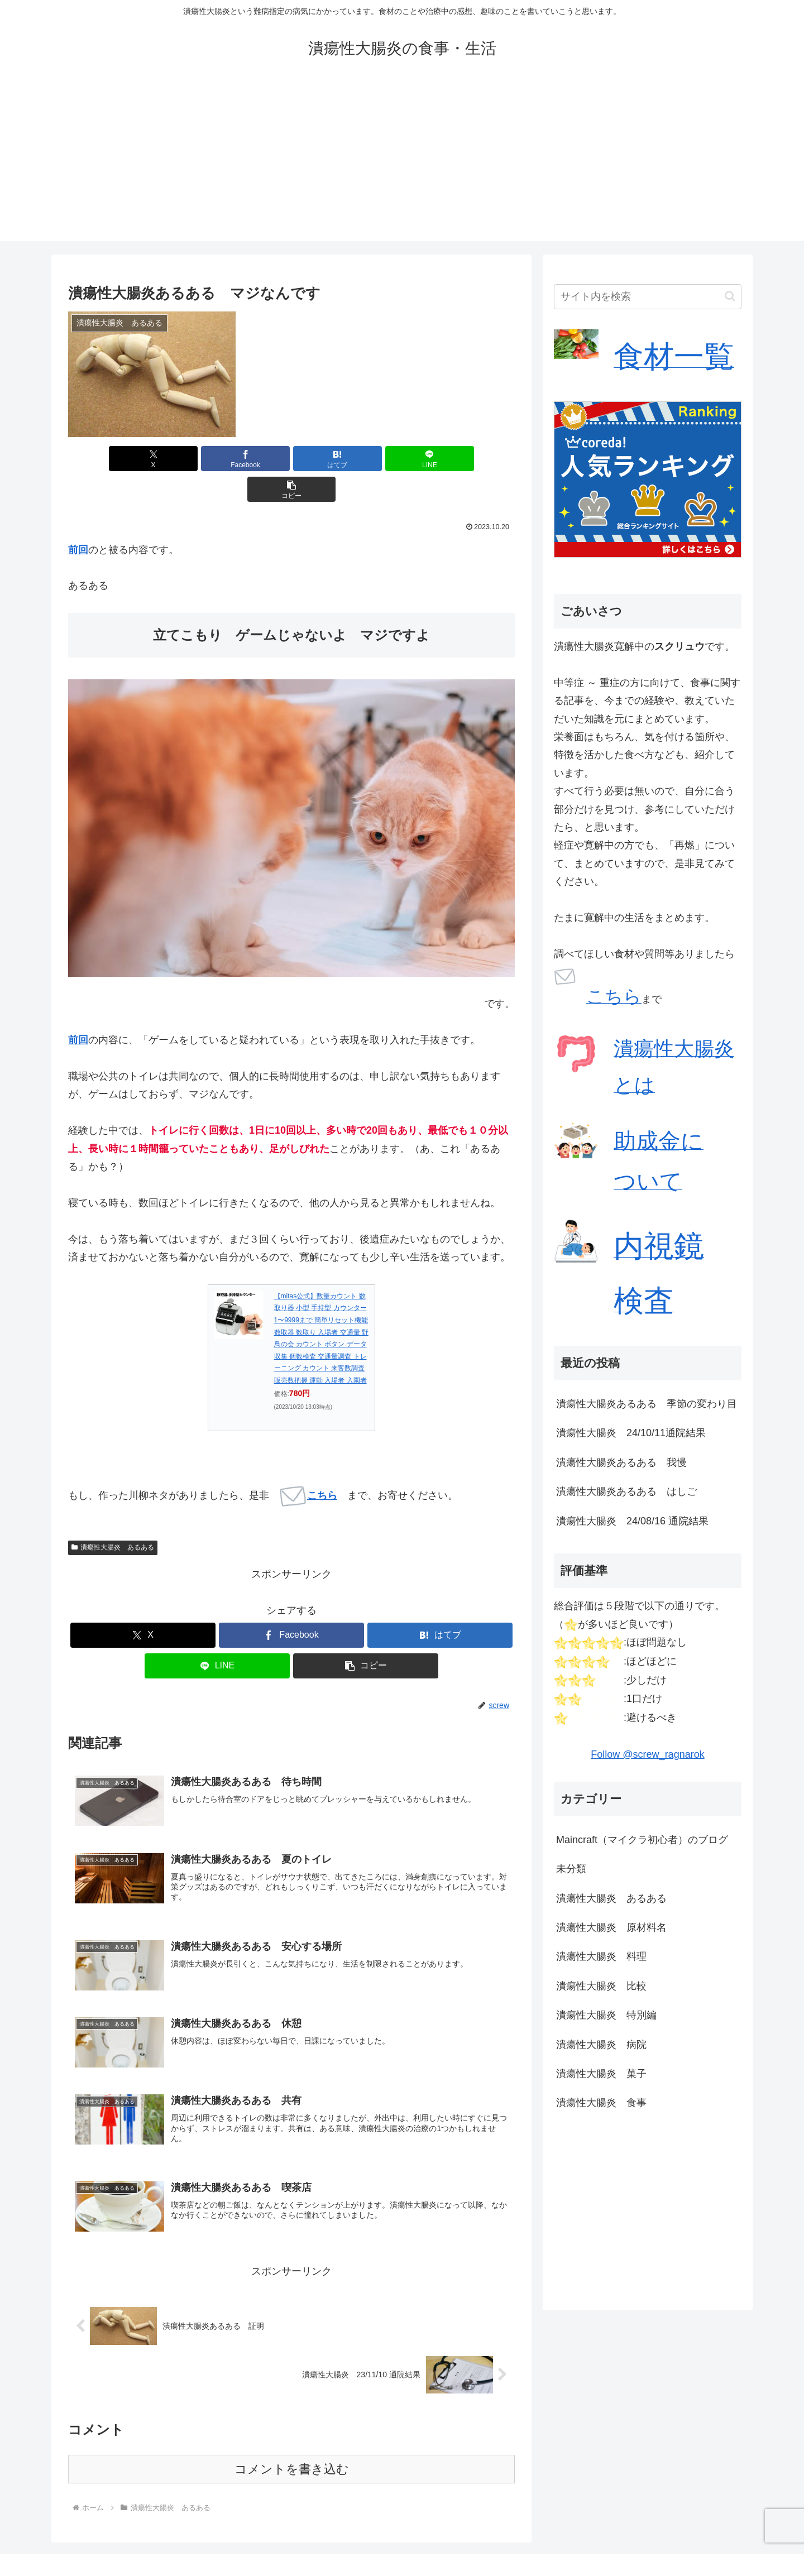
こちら (308, 1464)
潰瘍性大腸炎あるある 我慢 (621, 1462)
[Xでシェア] (141, 458)
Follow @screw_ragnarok (647, 1754)
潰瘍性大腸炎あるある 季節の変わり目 (646, 1403)
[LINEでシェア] (366, 458)
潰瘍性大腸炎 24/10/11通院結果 (631, 1432)
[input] (647, 296)
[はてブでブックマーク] (291, 458)
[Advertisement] (402, 163)
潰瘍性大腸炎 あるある (112, 1516)
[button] (441, 458)
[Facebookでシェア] (216, 458)
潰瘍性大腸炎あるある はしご (626, 1491)
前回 (78, 519)
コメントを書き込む (291, 2442)
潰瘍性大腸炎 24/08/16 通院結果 (632, 1521)
